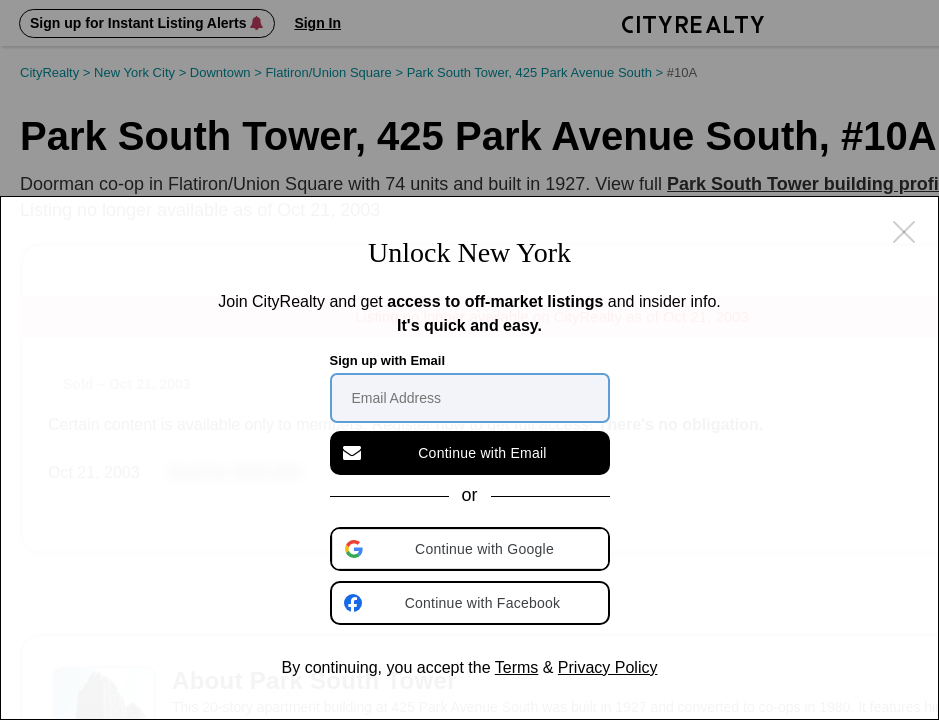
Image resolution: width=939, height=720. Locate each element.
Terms (517, 667)
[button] (472, 549)
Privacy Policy (608, 667)
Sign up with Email (388, 360)
